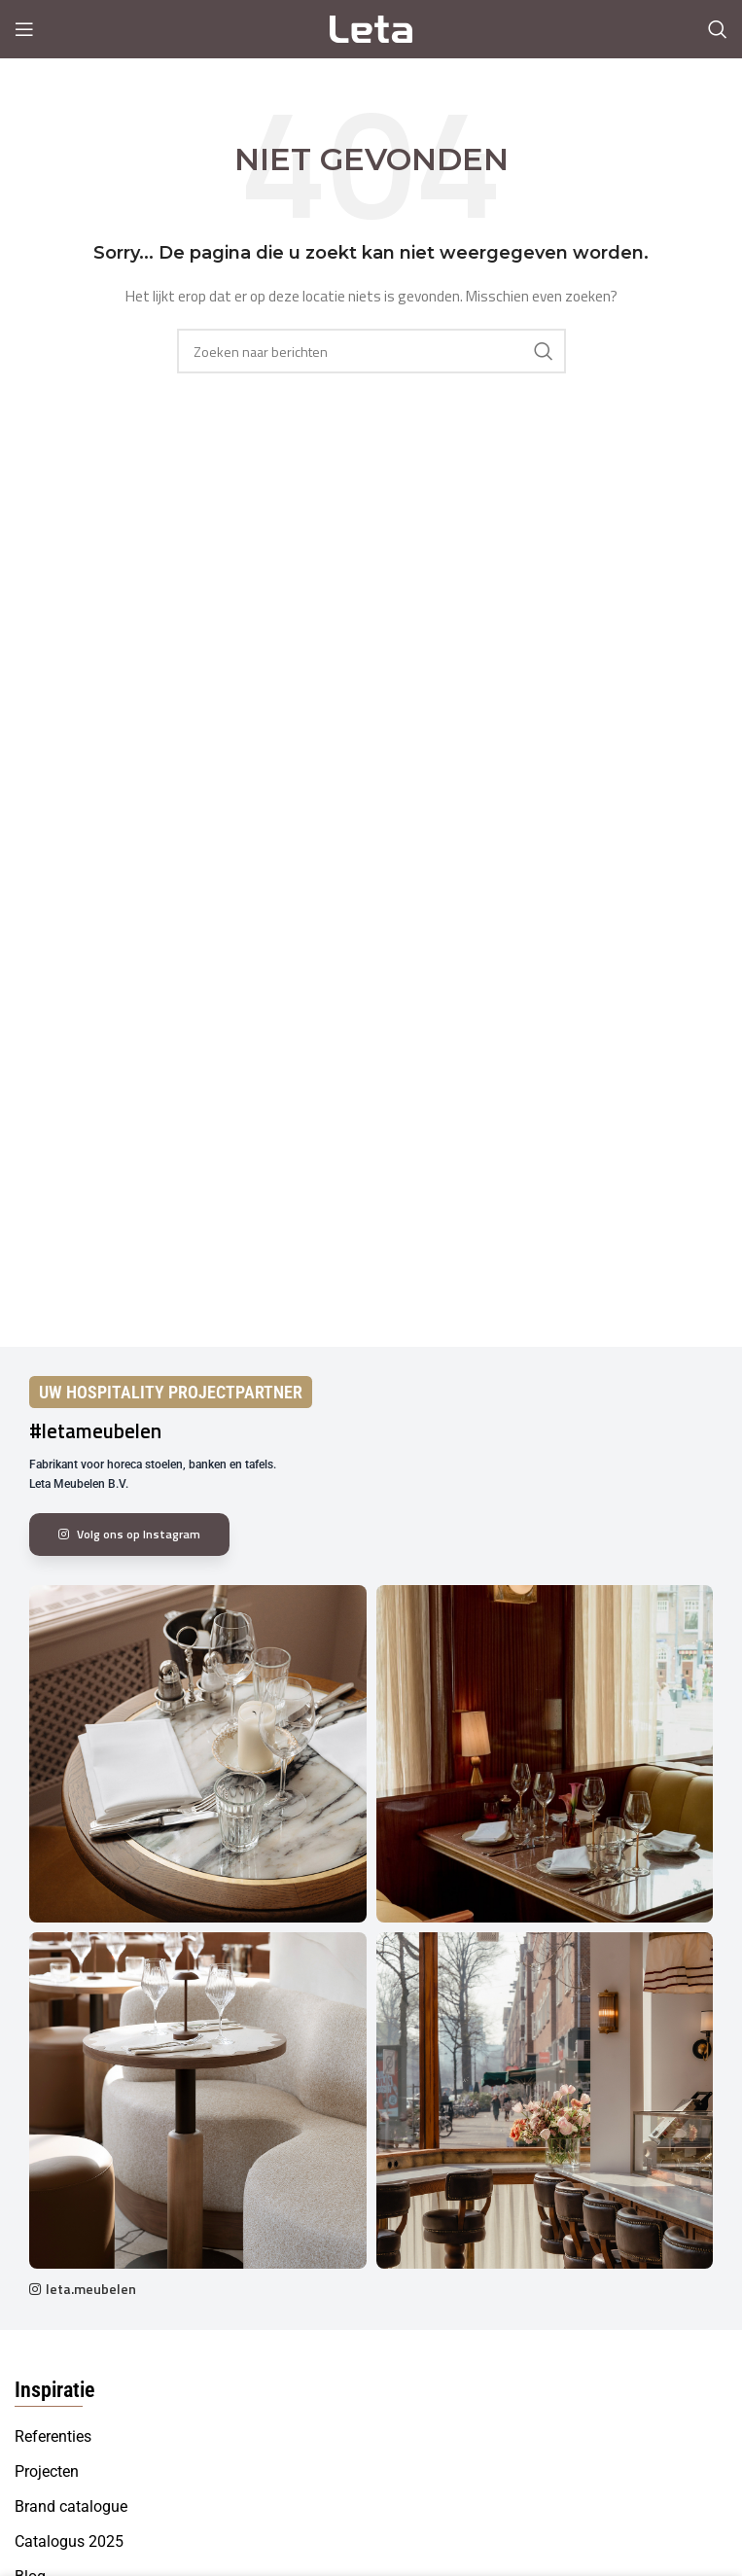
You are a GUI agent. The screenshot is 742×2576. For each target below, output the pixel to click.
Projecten (47, 2471)
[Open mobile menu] (24, 29)
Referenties (53, 2436)
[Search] (717, 29)
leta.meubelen (91, 2288)
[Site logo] (371, 28)
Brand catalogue (71, 2506)
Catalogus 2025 (69, 2541)
